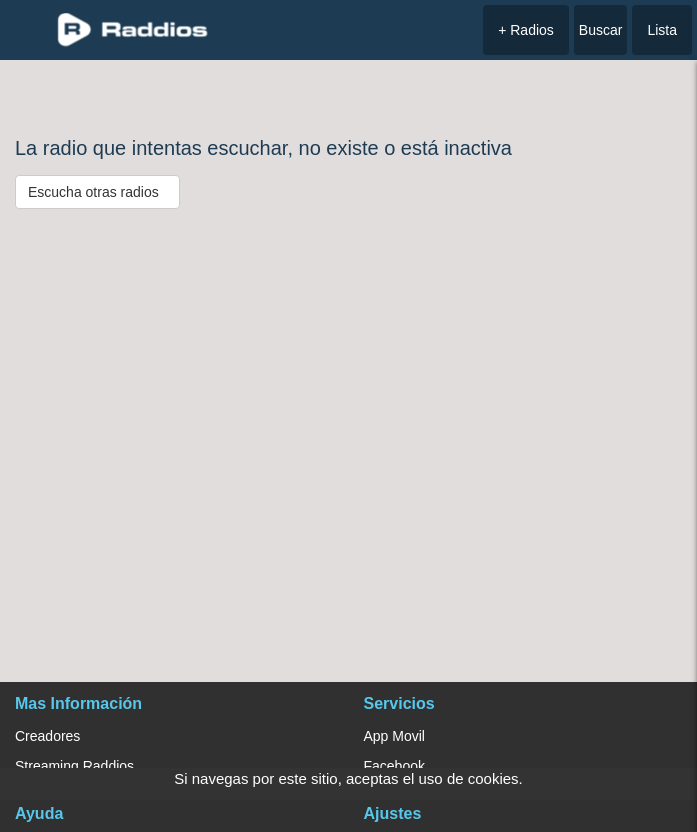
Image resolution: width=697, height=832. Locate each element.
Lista (662, 30)
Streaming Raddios (74, 766)
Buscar (601, 30)
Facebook (394, 766)
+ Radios (526, 30)
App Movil (394, 736)
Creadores (47, 736)
